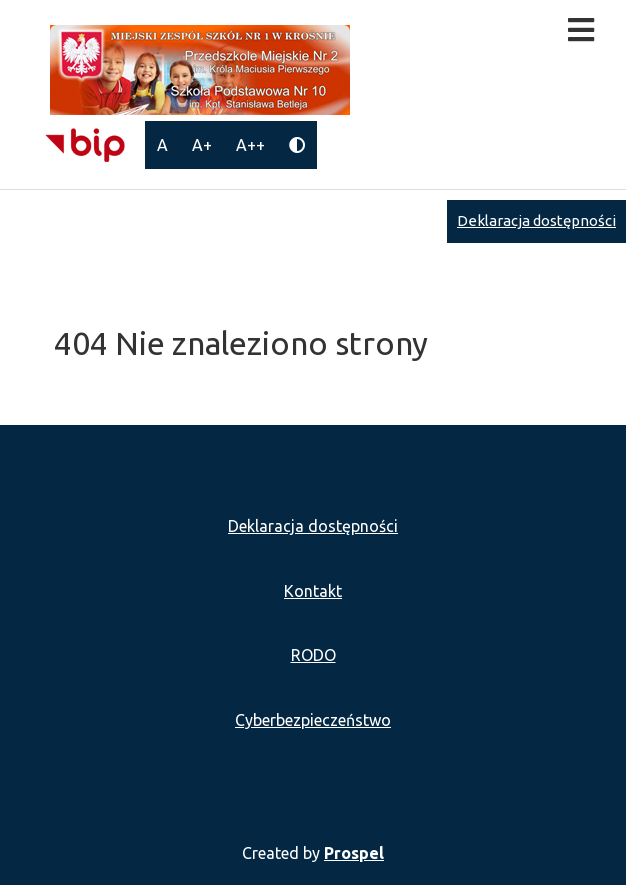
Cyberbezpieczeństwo (313, 720)
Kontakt (313, 591)
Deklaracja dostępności (536, 220)
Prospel (354, 853)
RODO (313, 655)
